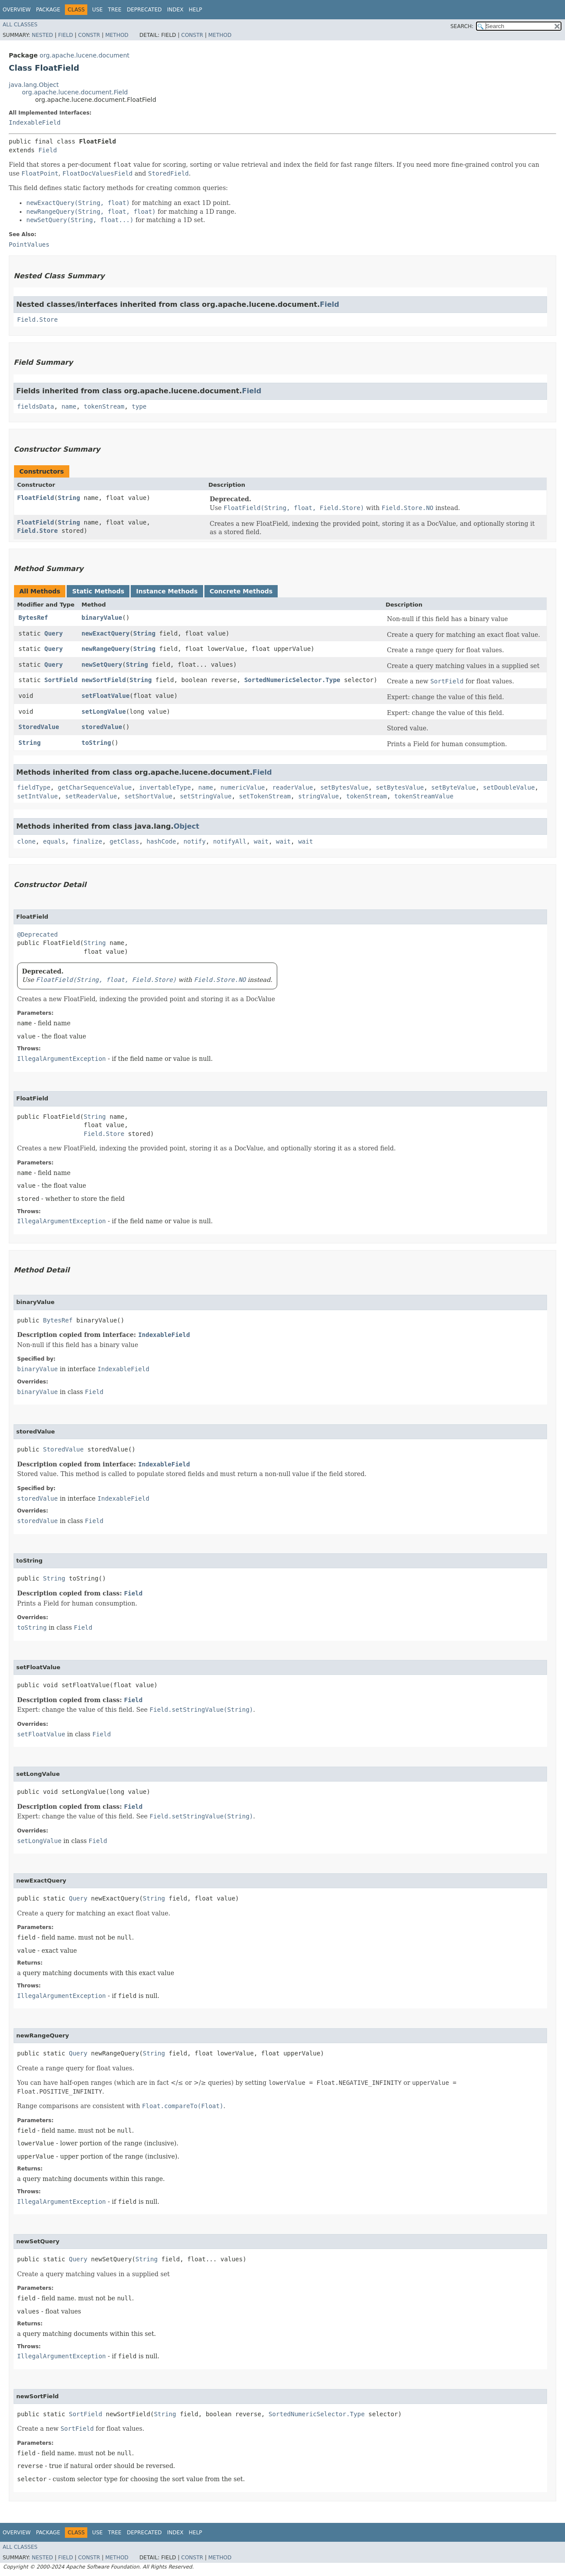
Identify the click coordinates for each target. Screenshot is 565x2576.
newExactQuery (106, 633)
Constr (89, 35)
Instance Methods (166, 591)
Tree (115, 10)
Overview (17, 10)
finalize (87, 841)
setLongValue (104, 711)
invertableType (165, 787)
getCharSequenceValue (95, 787)
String (69, 497)
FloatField (35, 497)
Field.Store (37, 319)
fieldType (33, 787)
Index (175, 10)
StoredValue (38, 726)
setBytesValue (344, 787)
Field (65, 35)
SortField (61, 679)
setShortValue (148, 796)
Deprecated (144, 10)
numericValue (243, 787)
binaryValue (102, 617)
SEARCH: (462, 26)
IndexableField (35, 122)
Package (48, 10)
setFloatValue (106, 695)
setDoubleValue (509, 787)
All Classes (20, 25)
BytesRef (33, 617)
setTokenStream (265, 796)
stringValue (318, 796)
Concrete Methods (241, 591)
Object (187, 826)
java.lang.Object (34, 84)
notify (194, 841)
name (68, 406)
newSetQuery (102, 664)
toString (96, 742)
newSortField (104, 679)
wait (261, 841)
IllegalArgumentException (61, 1058)
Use (97, 10)
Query (53, 633)
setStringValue (206, 796)
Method (117, 35)
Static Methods (98, 591)
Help (195, 10)
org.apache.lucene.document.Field (75, 92)
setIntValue (37, 796)
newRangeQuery (106, 648)
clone (26, 841)
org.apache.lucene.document (84, 55)
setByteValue (453, 787)
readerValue (292, 787)
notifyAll (230, 841)
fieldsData (35, 406)
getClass (124, 841)
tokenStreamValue (424, 796)
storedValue (102, 726)
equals (54, 841)
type (139, 406)
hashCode (161, 841)
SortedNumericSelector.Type (292, 679)
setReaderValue (91, 796)
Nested (42, 35)
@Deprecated (37, 934)
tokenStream (104, 406)
